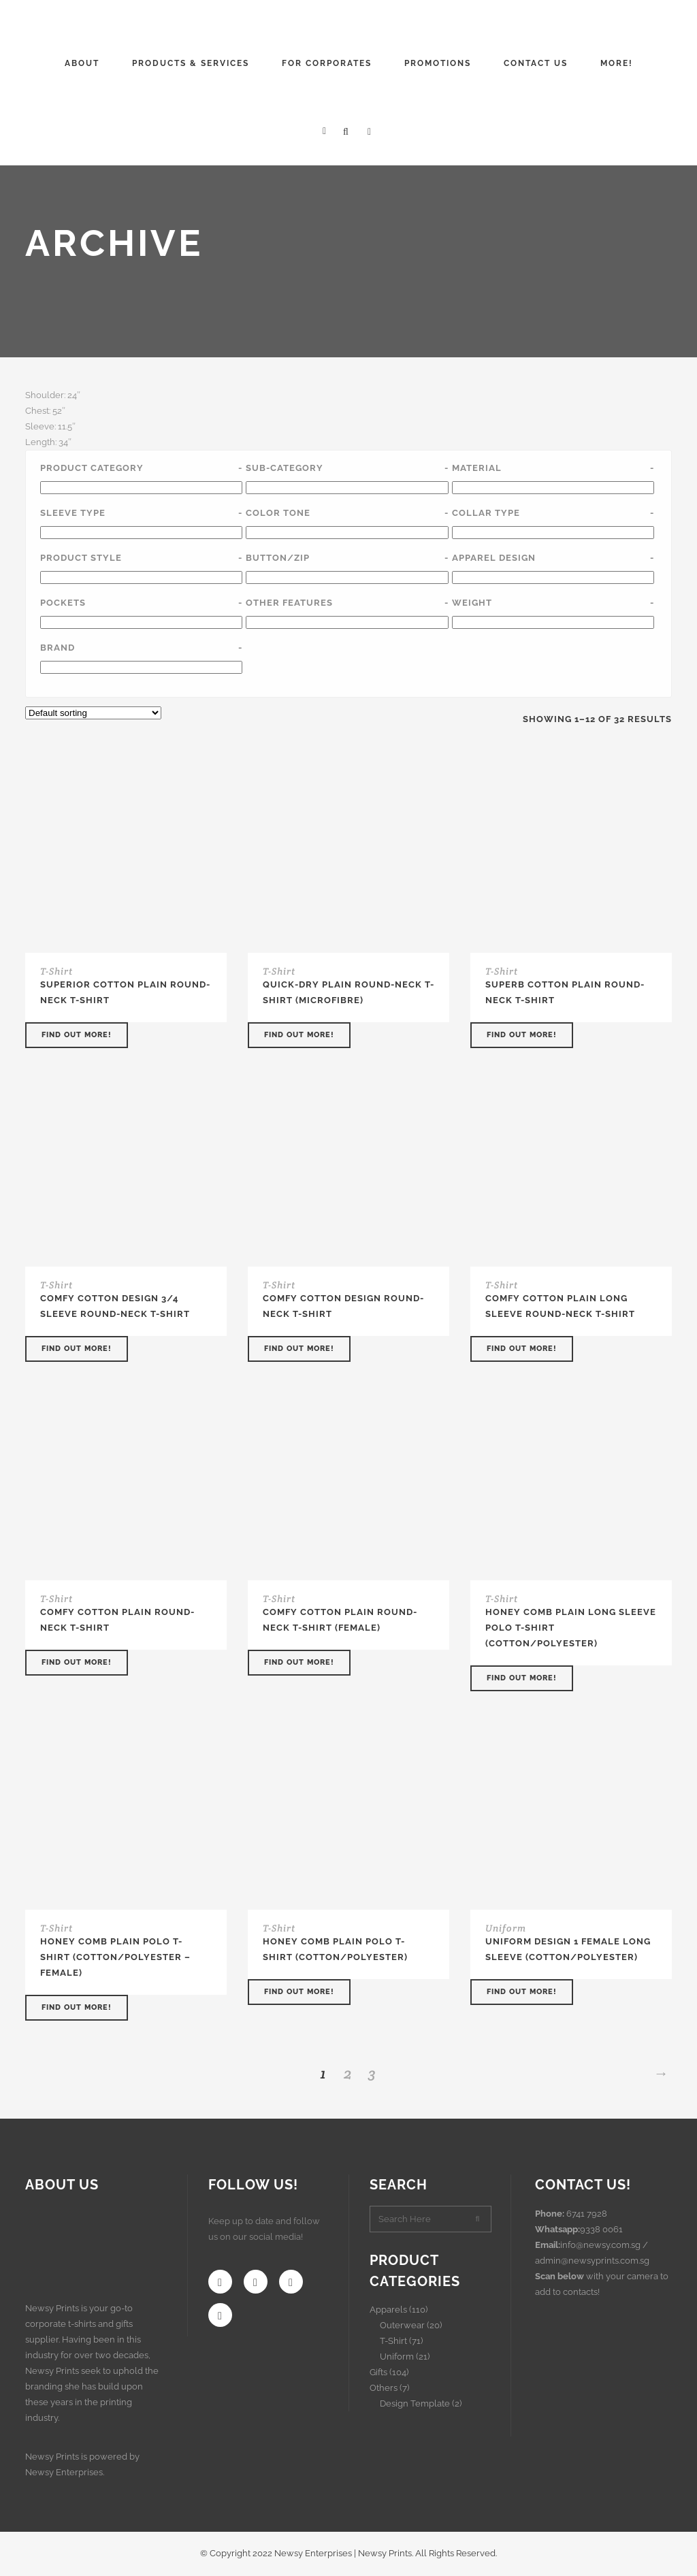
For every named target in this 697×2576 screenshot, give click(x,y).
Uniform (505, 1928)
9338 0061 (601, 2229)
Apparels (388, 2309)
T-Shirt (56, 971)
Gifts (378, 2372)
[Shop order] (93, 712)
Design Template (415, 2403)
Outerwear (402, 2325)
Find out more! (77, 1034)
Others (384, 2388)
